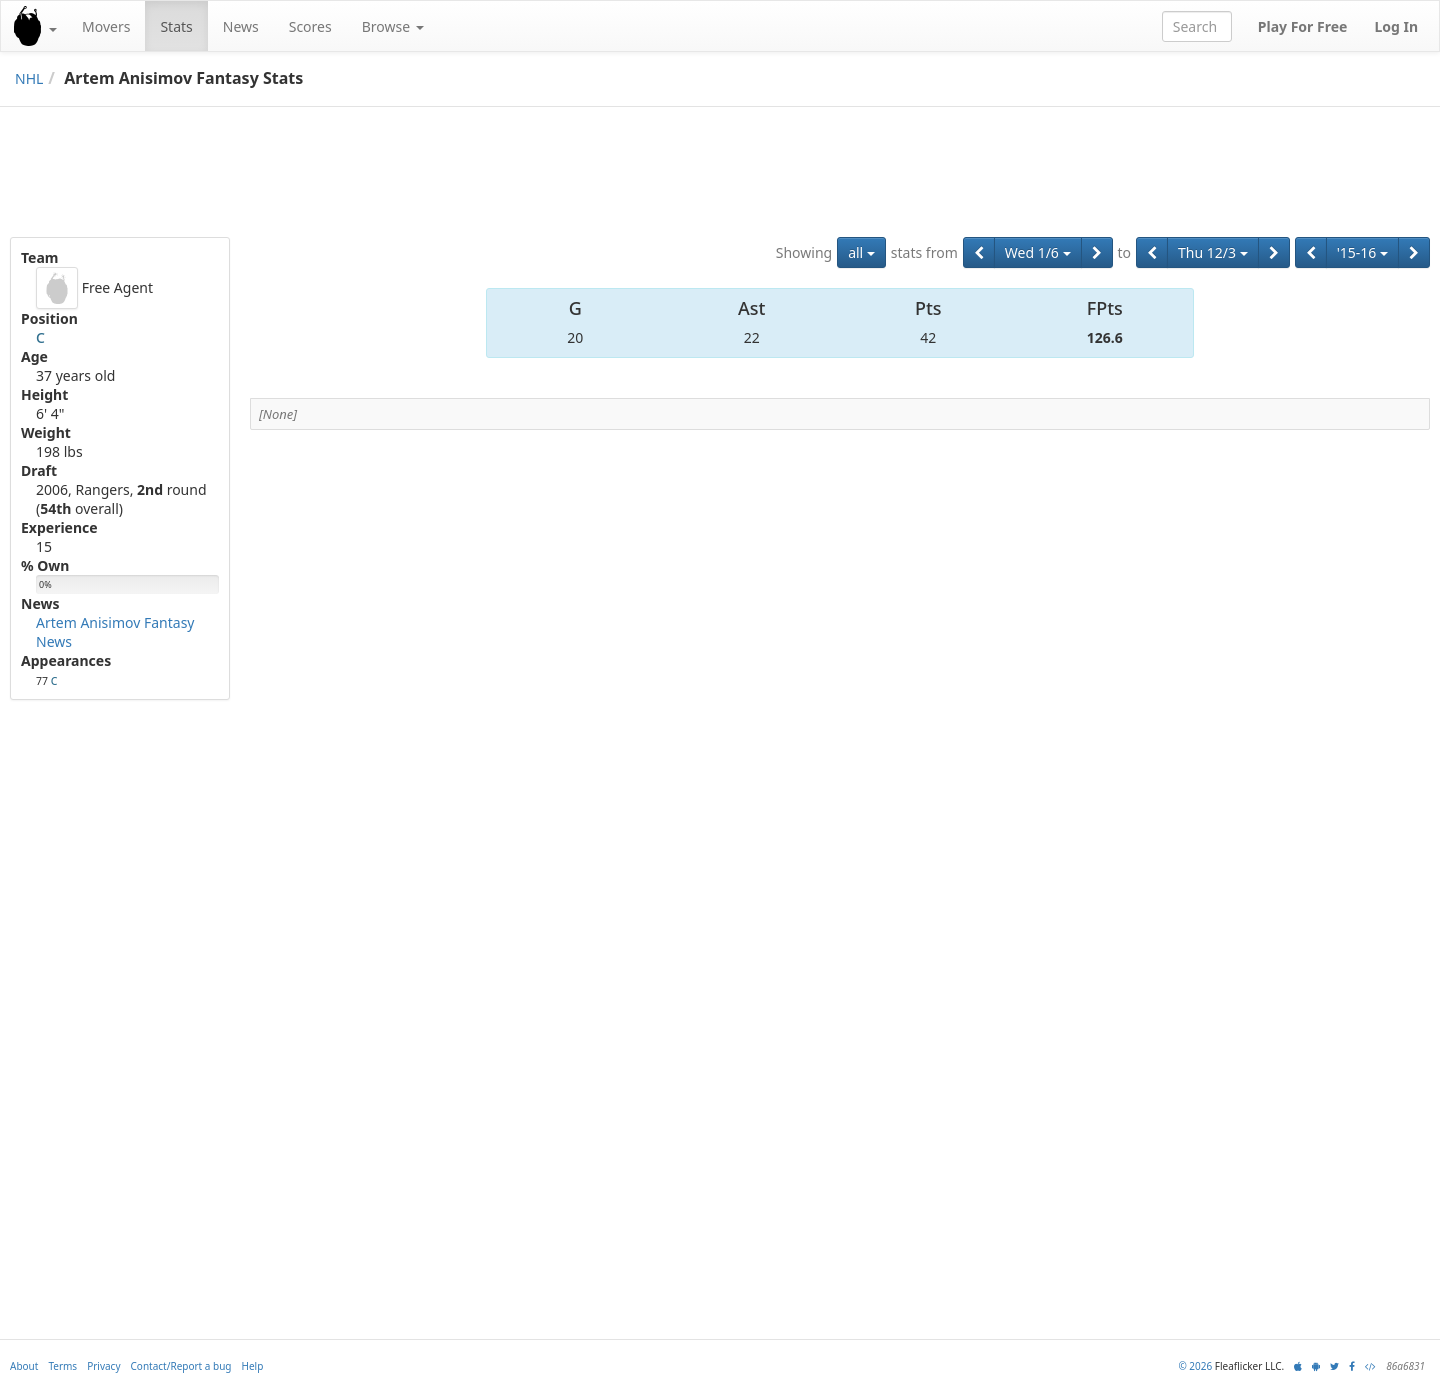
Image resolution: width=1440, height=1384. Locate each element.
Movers (106, 26)
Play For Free (1303, 26)
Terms (62, 1366)
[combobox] (1197, 26)
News (241, 26)
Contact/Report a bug (181, 1366)
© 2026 (1195, 1366)
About (24, 1366)
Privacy (103, 1366)
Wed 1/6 (1038, 252)
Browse (393, 26)
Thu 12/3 (1213, 252)
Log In (1396, 26)
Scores (310, 26)
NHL (29, 78)
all (861, 252)
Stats (176, 26)
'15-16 (1362, 252)
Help (253, 1366)
